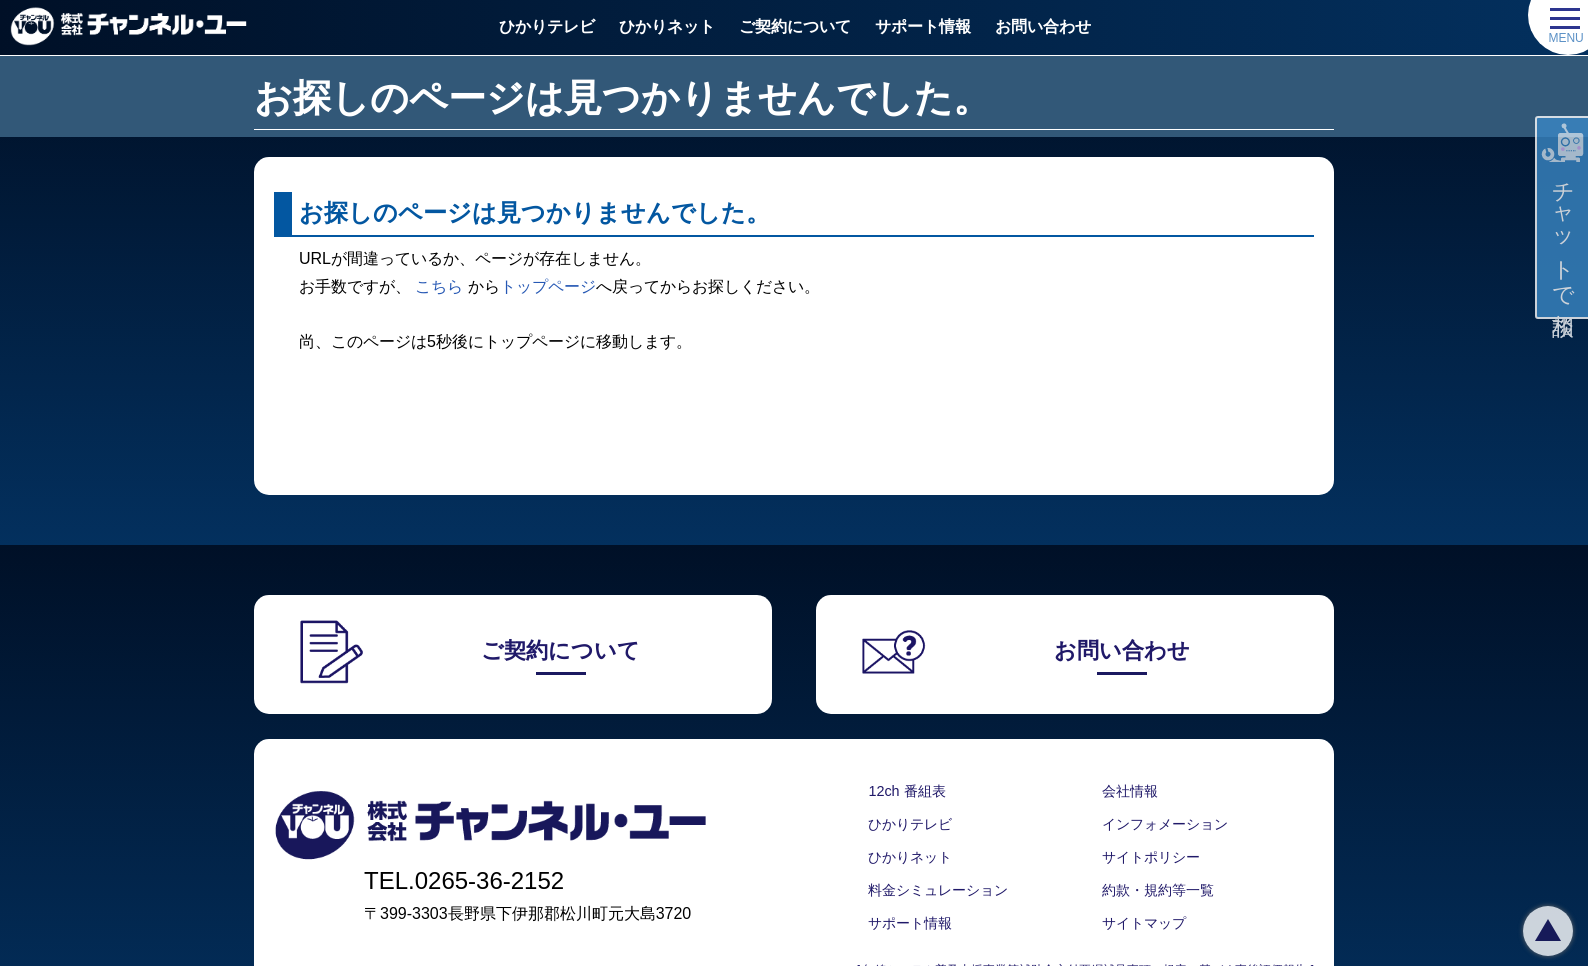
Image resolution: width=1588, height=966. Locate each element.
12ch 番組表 (906, 791)
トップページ (548, 286)
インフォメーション (1165, 824)
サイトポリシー (1151, 857)
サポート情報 (923, 26)
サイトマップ (1144, 923)
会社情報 (1130, 791)
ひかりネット (667, 26)
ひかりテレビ (547, 26)
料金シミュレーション (938, 890)
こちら (439, 286)
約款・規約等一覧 (1158, 890)
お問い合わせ (1043, 26)
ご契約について (795, 26)
